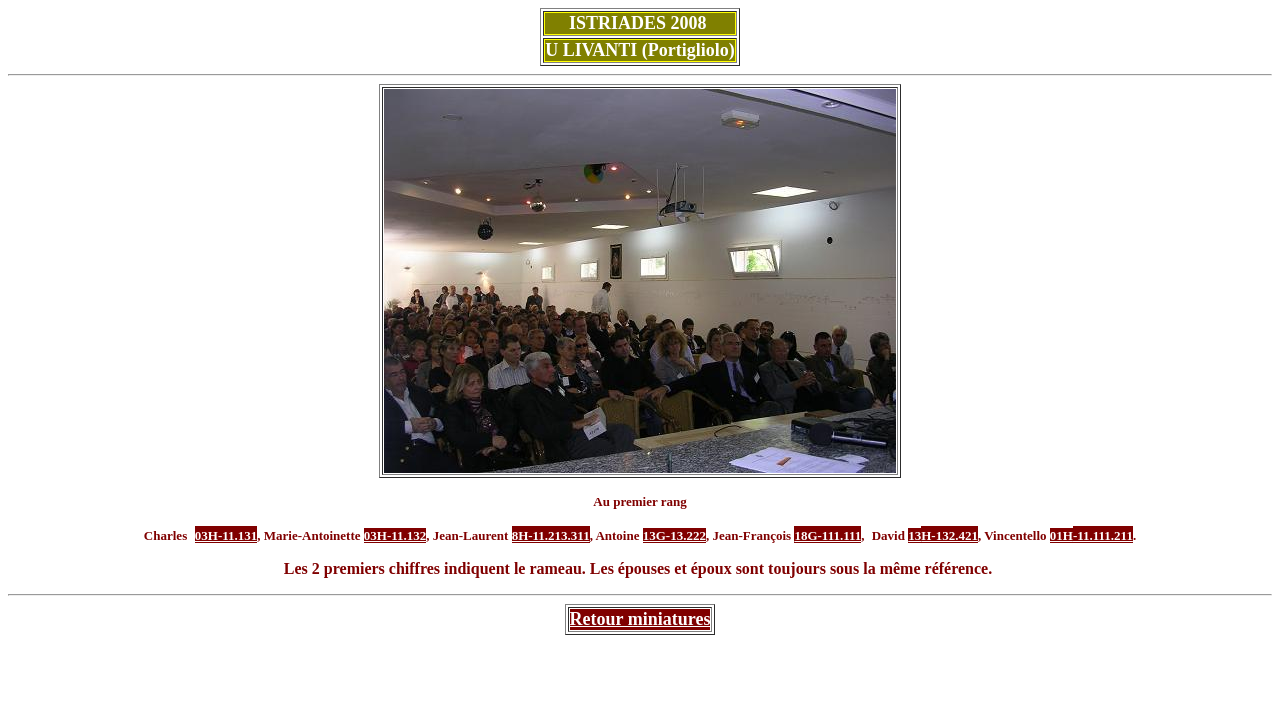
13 (914, 535)
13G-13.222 (674, 535)
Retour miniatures (640, 619)
